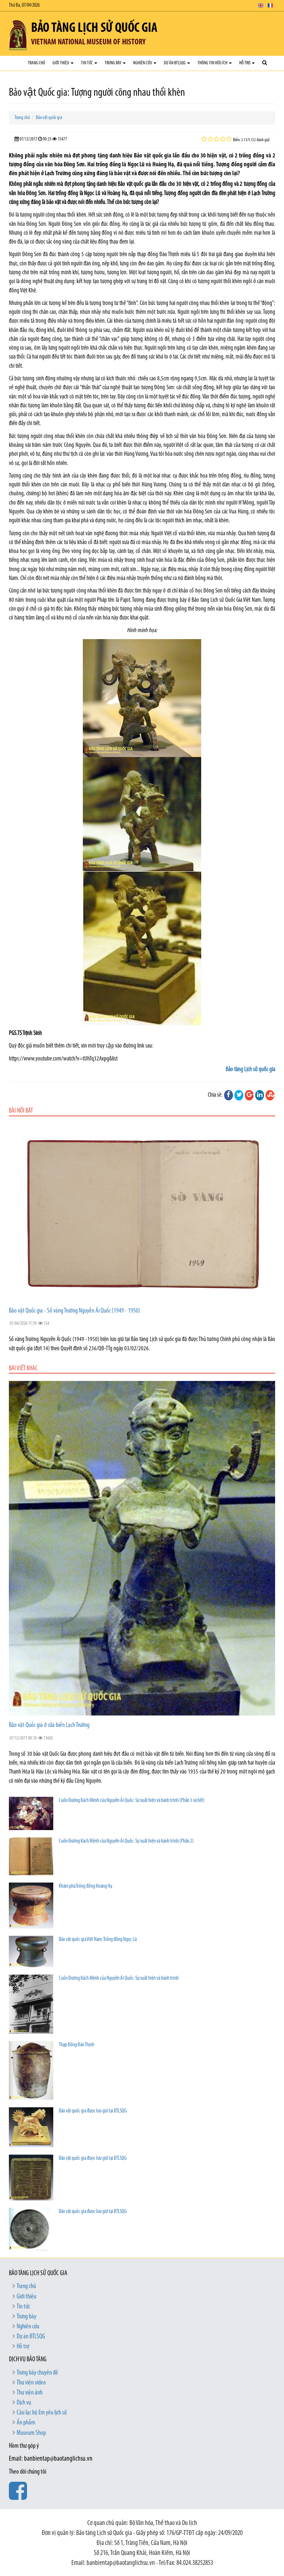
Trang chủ (36, 63)
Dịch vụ (24, 2402)
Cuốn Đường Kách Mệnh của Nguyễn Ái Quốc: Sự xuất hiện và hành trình (119, 1978)
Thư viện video (31, 2382)
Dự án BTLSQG (177, 63)
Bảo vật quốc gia (49, 118)
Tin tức (89, 63)
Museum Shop (31, 2433)
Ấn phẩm (26, 2422)
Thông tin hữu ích (214, 63)
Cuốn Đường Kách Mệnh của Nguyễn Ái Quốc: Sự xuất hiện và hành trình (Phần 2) (126, 1841)
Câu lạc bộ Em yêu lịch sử (42, 2412)
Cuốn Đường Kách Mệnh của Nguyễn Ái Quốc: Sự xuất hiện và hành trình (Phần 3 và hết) (131, 1800)
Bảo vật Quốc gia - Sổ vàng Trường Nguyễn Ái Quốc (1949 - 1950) (74, 1310)
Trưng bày (115, 63)
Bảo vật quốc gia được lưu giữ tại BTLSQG (93, 2111)
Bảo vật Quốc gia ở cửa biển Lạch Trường (49, 1725)
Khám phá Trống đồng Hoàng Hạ (85, 1886)
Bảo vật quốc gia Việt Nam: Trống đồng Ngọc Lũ (98, 1939)
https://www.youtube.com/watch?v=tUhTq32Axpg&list (63, 1059)
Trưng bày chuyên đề (37, 2372)
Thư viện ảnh (30, 2392)
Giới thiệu (63, 63)
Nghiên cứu (144, 63)
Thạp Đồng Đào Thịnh (76, 2045)
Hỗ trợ (247, 63)
